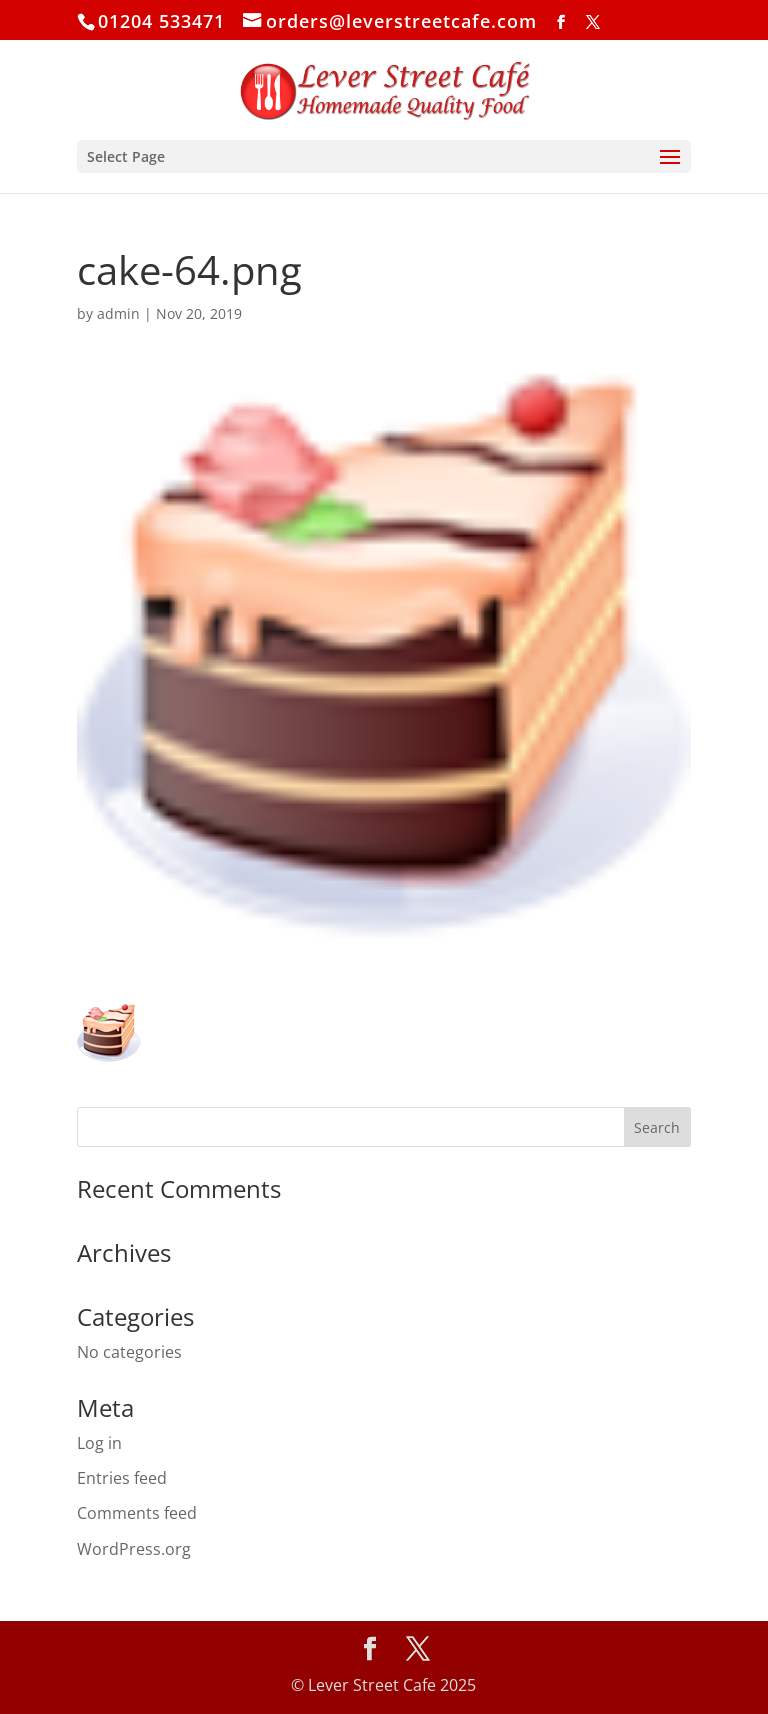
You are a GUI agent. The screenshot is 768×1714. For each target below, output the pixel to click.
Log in (99, 1443)
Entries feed (122, 1478)
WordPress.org (134, 1549)
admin (118, 313)
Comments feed (137, 1513)
